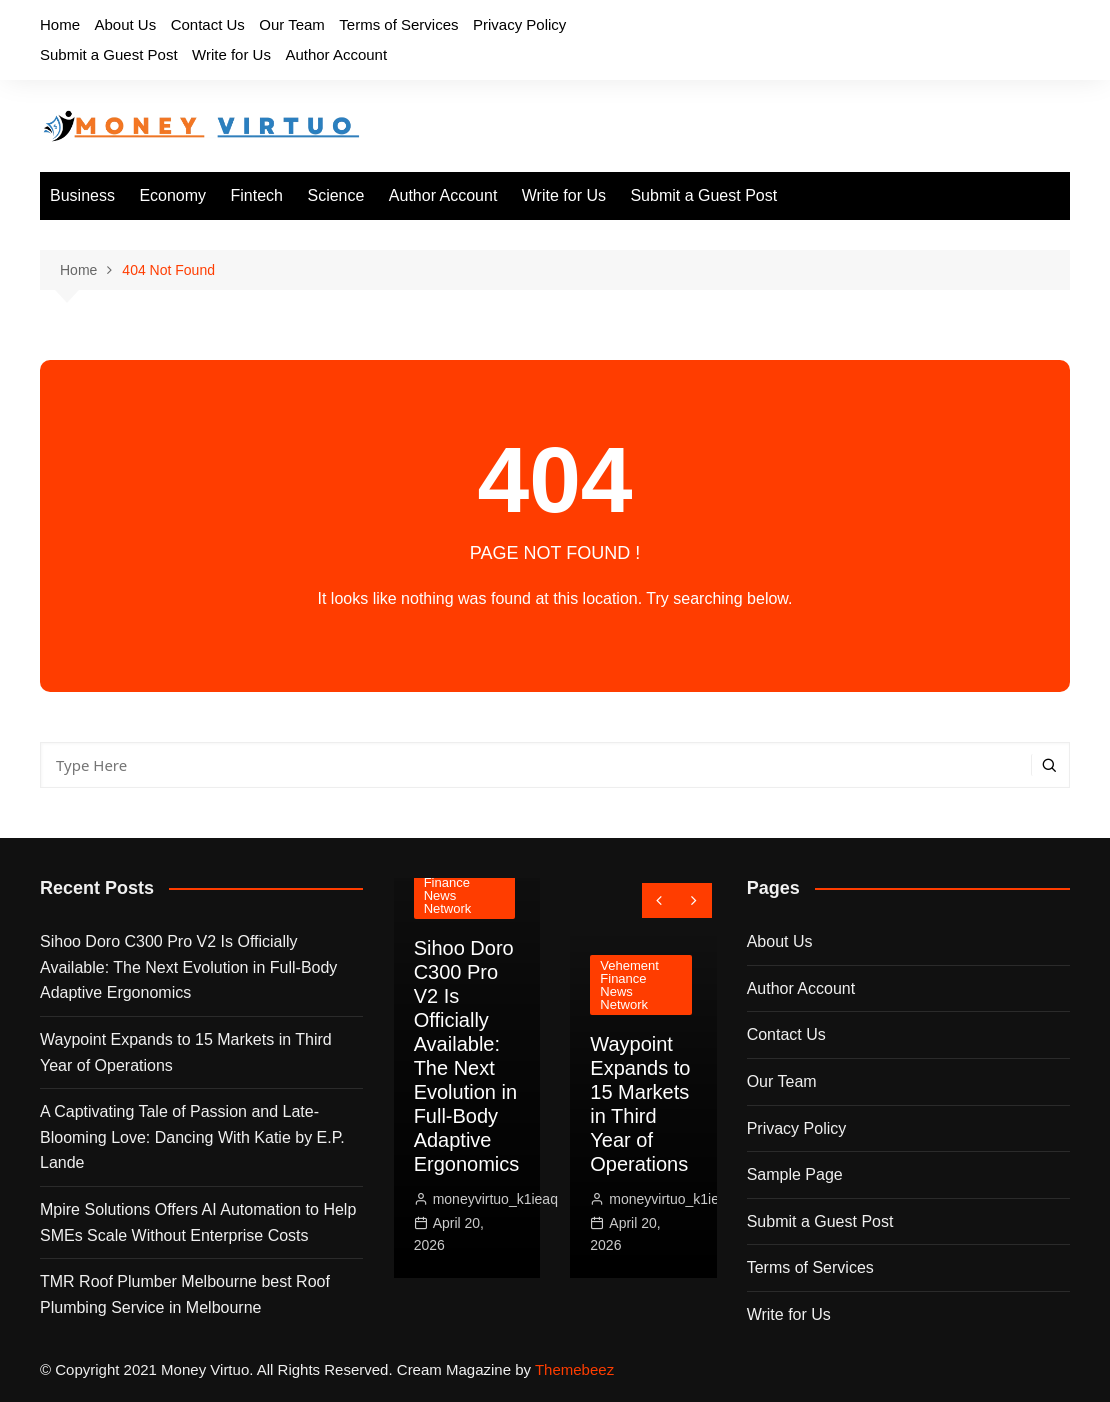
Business (82, 195)
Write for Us (231, 54)
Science (335, 195)
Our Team (292, 24)
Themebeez (574, 1369)
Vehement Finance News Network (453, 889)
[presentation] (659, 900)
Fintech (257, 195)
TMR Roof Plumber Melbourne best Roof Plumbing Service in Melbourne (185, 1294)
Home (60, 24)
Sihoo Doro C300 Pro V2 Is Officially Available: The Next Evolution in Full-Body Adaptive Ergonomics (188, 967)
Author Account (336, 54)
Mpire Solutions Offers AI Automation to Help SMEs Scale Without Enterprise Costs (198, 1222)
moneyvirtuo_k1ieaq (495, 1199)
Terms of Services (398, 24)
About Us (125, 24)
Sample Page (795, 1174)
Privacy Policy (519, 24)
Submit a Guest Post (109, 54)
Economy (172, 195)
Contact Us (208, 24)
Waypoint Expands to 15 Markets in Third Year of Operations (186, 1052)
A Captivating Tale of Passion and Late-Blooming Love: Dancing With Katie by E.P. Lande (192, 1137)
